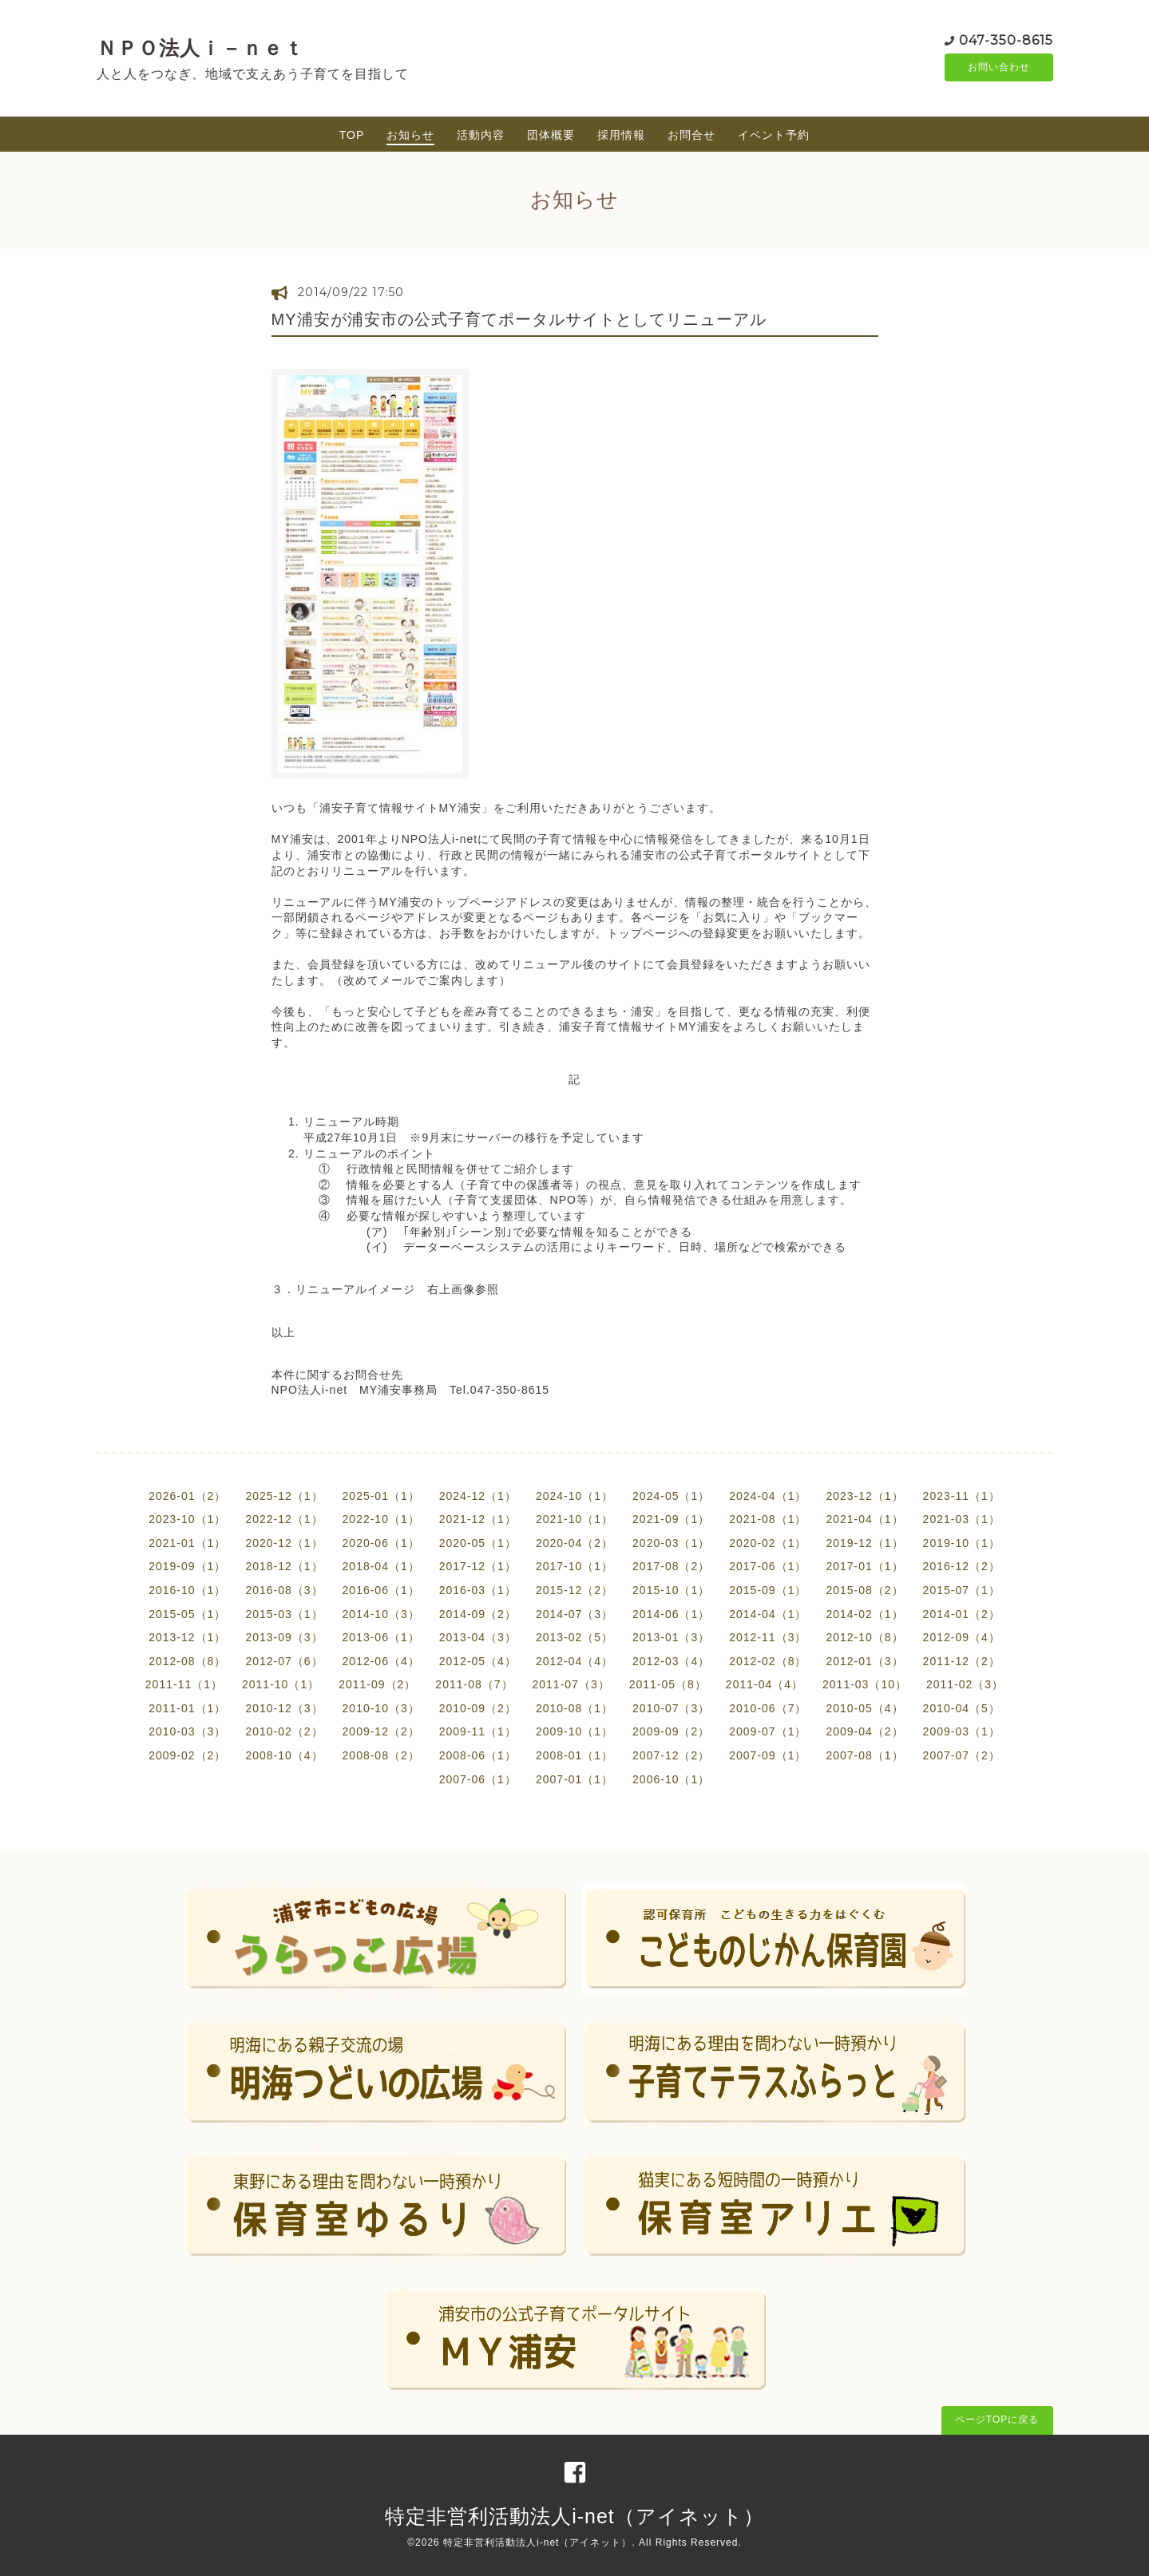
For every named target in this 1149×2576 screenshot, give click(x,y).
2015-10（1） (671, 1590)
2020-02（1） (767, 1543)
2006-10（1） (671, 1779)
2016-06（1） (381, 1590)
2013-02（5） (574, 1637)
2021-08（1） (767, 1519)
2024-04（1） (767, 1496)
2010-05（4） (864, 1708)
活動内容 (481, 135)
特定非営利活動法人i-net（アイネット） (574, 2516)
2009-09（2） (671, 1731)
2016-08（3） (284, 1590)
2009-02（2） (187, 1755)
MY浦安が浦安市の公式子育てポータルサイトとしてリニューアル (519, 319)
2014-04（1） (767, 1614)
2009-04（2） (864, 1731)
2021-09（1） (671, 1519)
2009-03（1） (961, 1731)
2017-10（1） (574, 1566)
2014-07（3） (574, 1614)
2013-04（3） (478, 1637)
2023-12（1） (864, 1496)
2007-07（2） (961, 1755)
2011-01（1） (187, 1708)
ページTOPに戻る (997, 2419)
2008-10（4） (284, 1755)
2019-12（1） (864, 1543)
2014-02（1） (864, 1614)
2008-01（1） (574, 1755)
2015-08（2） (864, 1590)
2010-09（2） (478, 1708)
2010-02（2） (284, 1731)
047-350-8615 (1006, 39)
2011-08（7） (474, 1684)
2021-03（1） (961, 1519)
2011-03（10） (864, 1684)
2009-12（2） (381, 1731)
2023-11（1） (961, 1496)
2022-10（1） (381, 1519)
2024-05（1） (671, 1496)
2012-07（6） (284, 1661)
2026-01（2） (187, 1496)
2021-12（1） (478, 1519)
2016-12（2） (961, 1566)
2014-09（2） (478, 1614)
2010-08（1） (574, 1708)
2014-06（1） (671, 1614)
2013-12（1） (187, 1637)
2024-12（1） (478, 1496)
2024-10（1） (574, 1496)
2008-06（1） (478, 1755)
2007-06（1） (478, 1779)
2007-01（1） (574, 1779)
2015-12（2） (574, 1590)
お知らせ (410, 135)
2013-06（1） (381, 1637)
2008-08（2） (381, 1755)
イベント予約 (774, 135)
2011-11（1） (184, 1684)
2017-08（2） (671, 1566)
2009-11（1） (478, 1731)
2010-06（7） (767, 1708)
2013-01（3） (671, 1637)
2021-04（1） (864, 1519)
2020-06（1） (381, 1543)
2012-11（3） (767, 1637)
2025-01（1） (381, 1496)
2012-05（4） (478, 1661)
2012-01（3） (864, 1661)
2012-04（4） (574, 1661)
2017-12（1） (478, 1566)
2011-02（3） (965, 1684)
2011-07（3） (571, 1684)
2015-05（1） (187, 1614)
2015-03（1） (284, 1614)
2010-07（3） (671, 1708)
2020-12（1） (284, 1543)
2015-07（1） (961, 1590)
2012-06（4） (381, 1661)
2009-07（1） (767, 1731)
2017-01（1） (864, 1566)
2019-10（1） (961, 1543)
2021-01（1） (187, 1543)
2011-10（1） (280, 1684)
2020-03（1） (671, 1543)
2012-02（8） (767, 1661)
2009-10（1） (574, 1731)
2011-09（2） (377, 1684)
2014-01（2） (961, 1614)
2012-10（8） (864, 1637)
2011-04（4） (764, 1684)
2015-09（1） (767, 1590)
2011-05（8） (668, 1684)
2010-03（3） (187, 1731)
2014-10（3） (381, 1614)
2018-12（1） (284, 1566)
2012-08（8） (187, 1661)
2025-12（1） (284, 1496)
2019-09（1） (187, 1566)
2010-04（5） (961, 1708)
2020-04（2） (574, 1543)
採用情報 (621, 135)
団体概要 (551, 135)
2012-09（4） (961, 1637)
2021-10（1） (574, 1519)
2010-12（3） (284, 1708)
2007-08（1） (864, 1755)
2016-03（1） (478, 1590)
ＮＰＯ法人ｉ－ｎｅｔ (200, 48)
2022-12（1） (284, 1519)
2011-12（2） (961, 1661)
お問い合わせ (999, 67)
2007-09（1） (767, 1755)
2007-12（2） (671, 1755)
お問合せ (691, 135)
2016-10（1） (187, 1590)
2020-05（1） (478, 1543)
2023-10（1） (187, 1519)
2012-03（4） (671, 1661)
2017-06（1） (767, 1566)
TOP (352, 135)
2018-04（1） (381, 1566)
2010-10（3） (381, 1708)
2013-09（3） (284, 1637)
